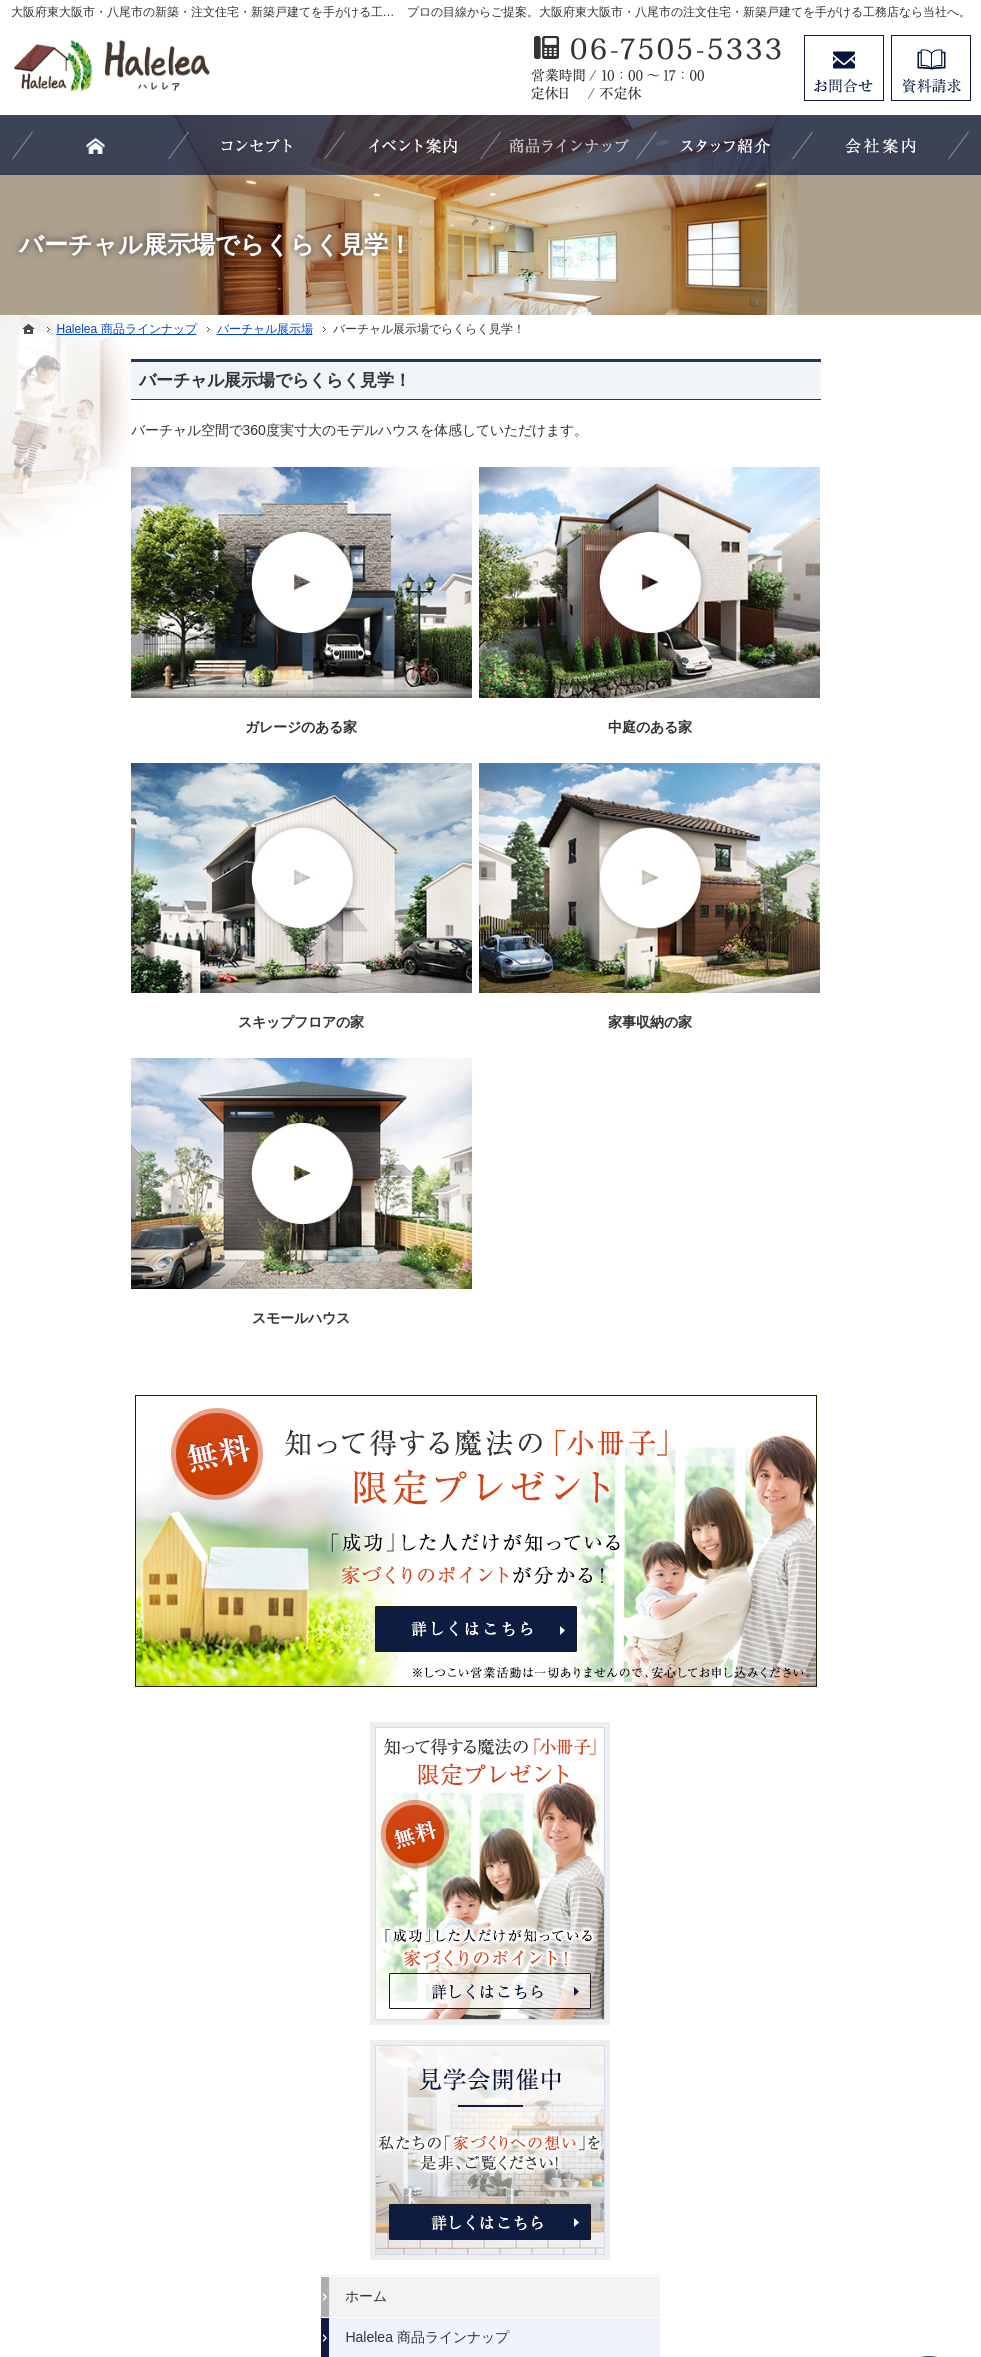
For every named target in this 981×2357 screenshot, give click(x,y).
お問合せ (844, 68)
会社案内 (783, 1465)
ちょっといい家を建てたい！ (846, 1179)
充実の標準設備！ (811, 1302)
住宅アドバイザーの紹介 (832, 1547)
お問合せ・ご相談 (811, 1670)
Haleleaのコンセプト (820, 1261)
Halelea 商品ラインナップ (836, 974)
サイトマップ (797, 1793)
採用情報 (783, 1588)
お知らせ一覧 (797, 1711)
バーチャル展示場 (811, 1015)
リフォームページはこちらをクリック (850, 2076)
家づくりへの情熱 (811, 1506)
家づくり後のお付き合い (832, 1424)
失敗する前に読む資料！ (832, 1629)
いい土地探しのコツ (818, 1097)
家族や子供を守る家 (818, 1383)
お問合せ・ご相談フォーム (851, 2186)
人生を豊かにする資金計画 (839, 1138)
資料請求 (931, 68)
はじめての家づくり (818, 1342)
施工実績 (783, 1220)
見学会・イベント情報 (825, 1056)
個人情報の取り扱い (818, 1752)
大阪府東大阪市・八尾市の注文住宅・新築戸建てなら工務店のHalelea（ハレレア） (558, 2268)
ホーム (776, 933)
